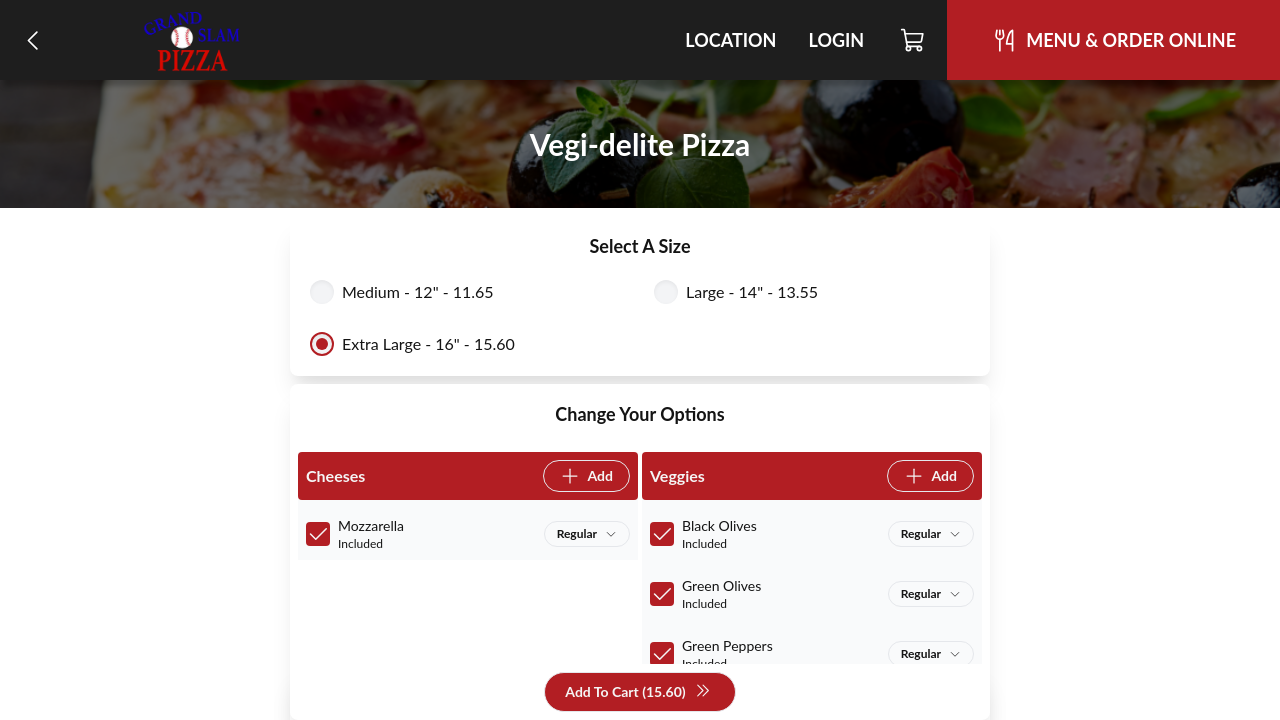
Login (836, 40)
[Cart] (913, 40)
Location (730, 40)
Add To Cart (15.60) (637, 692)
